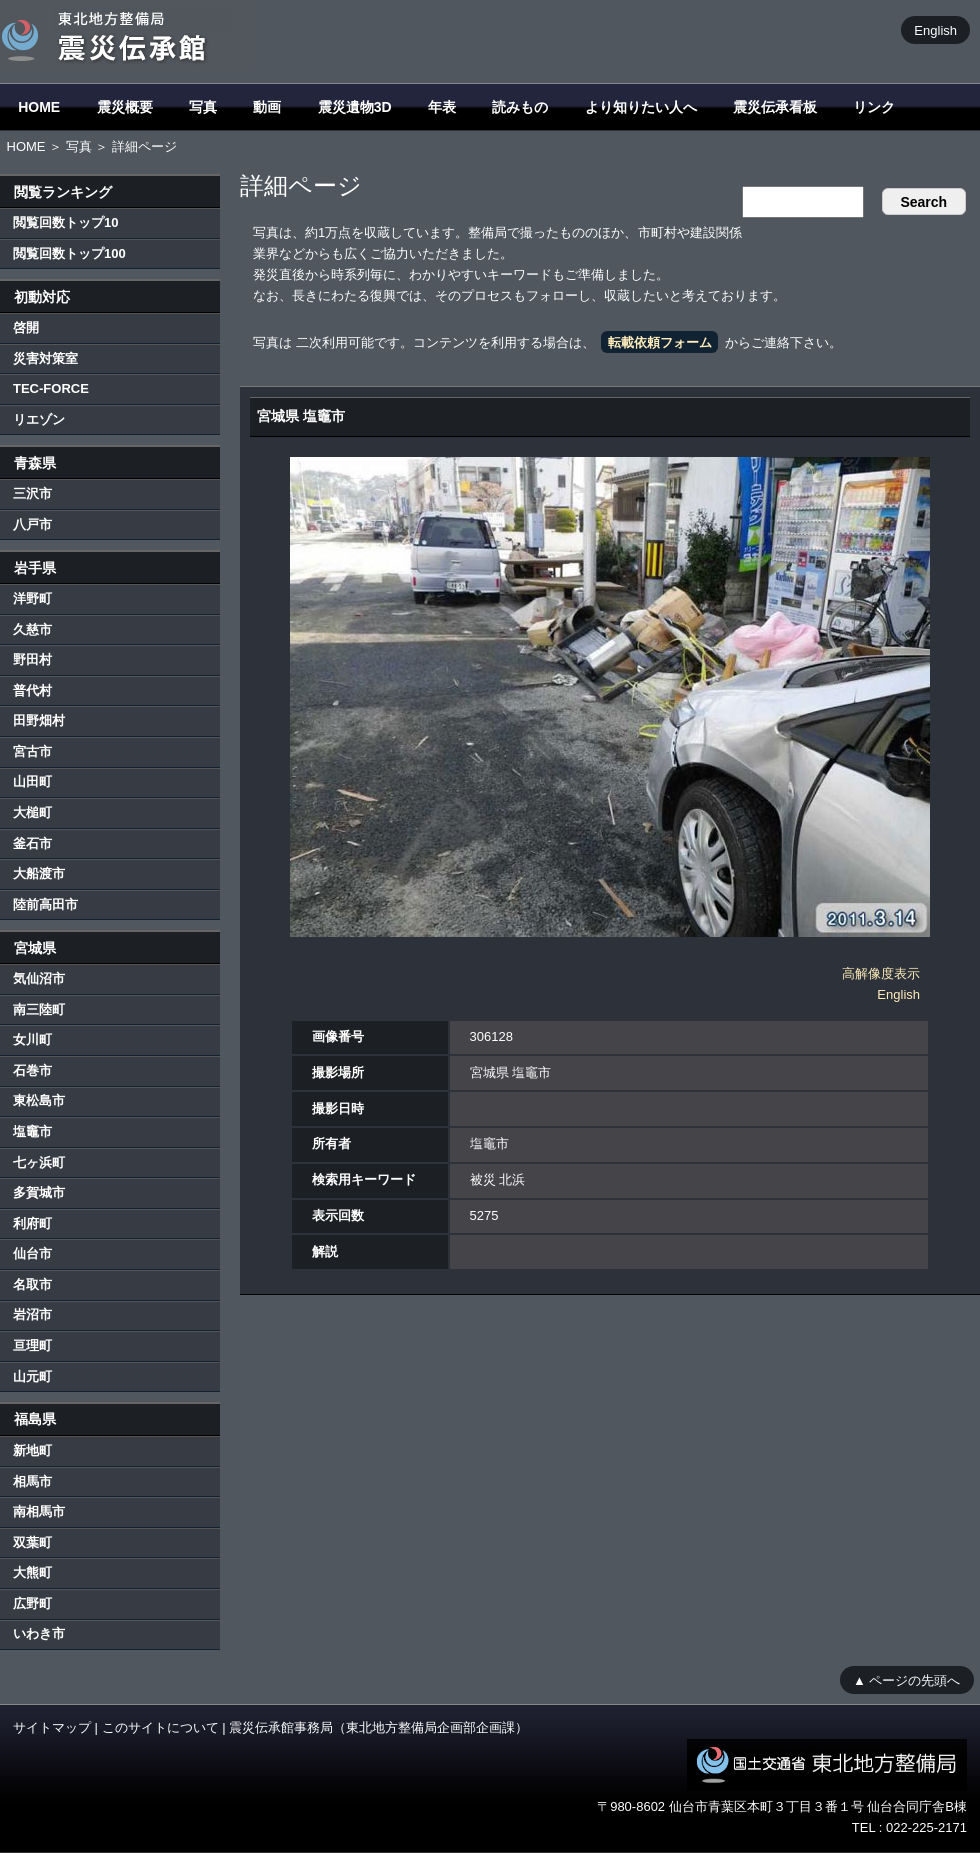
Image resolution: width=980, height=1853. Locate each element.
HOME (39, 107)
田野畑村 (39, 720)
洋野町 (32, 598)
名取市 (32, 1284)
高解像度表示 (881, 973)
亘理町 (32, 1345)
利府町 (32, 1223)
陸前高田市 (45, 904)
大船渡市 (39, 873)
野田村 (32, 659)
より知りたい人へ (641, 107)
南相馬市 (39, 1511)
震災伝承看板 (775, 107)
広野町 (32, 1603)
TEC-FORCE (51, 388)
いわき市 (39, 1633)
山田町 (32, 781)
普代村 (32, 690)
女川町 (32, 1039)
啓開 (26, 327)
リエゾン (39, 419)
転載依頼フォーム (660, 342)
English (935, 29)
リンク (874, 107)
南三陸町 (39, 1009)
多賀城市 (39, 1192)
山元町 (32, 1376)
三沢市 (32, 493)
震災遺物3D (355, 107)
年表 (442, 107)
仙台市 (32, 1253)
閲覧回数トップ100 (69, 253)
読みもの (520, 107)
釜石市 (32, 843)
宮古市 (32, 751)
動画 (267, 107)
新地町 (32, 1450)
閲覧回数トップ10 (65, 222)
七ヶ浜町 (39, 1162)
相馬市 (32, 1481)
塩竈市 (32, 1131)
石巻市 (32, 1070)
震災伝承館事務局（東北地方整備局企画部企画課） (378, 1727)
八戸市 (32, 524)
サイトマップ (52, 1727)
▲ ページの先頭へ (906, 1679)
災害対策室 (45, 358)
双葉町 (32, 1542)
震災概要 (125, 107)
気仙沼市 (39, 978)
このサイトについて (160, 1727)
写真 (203, 107)
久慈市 (32, 629)
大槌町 (32, 812)
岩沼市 (32, 1314)
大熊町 (32, 1572)
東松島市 (39, 1100)
